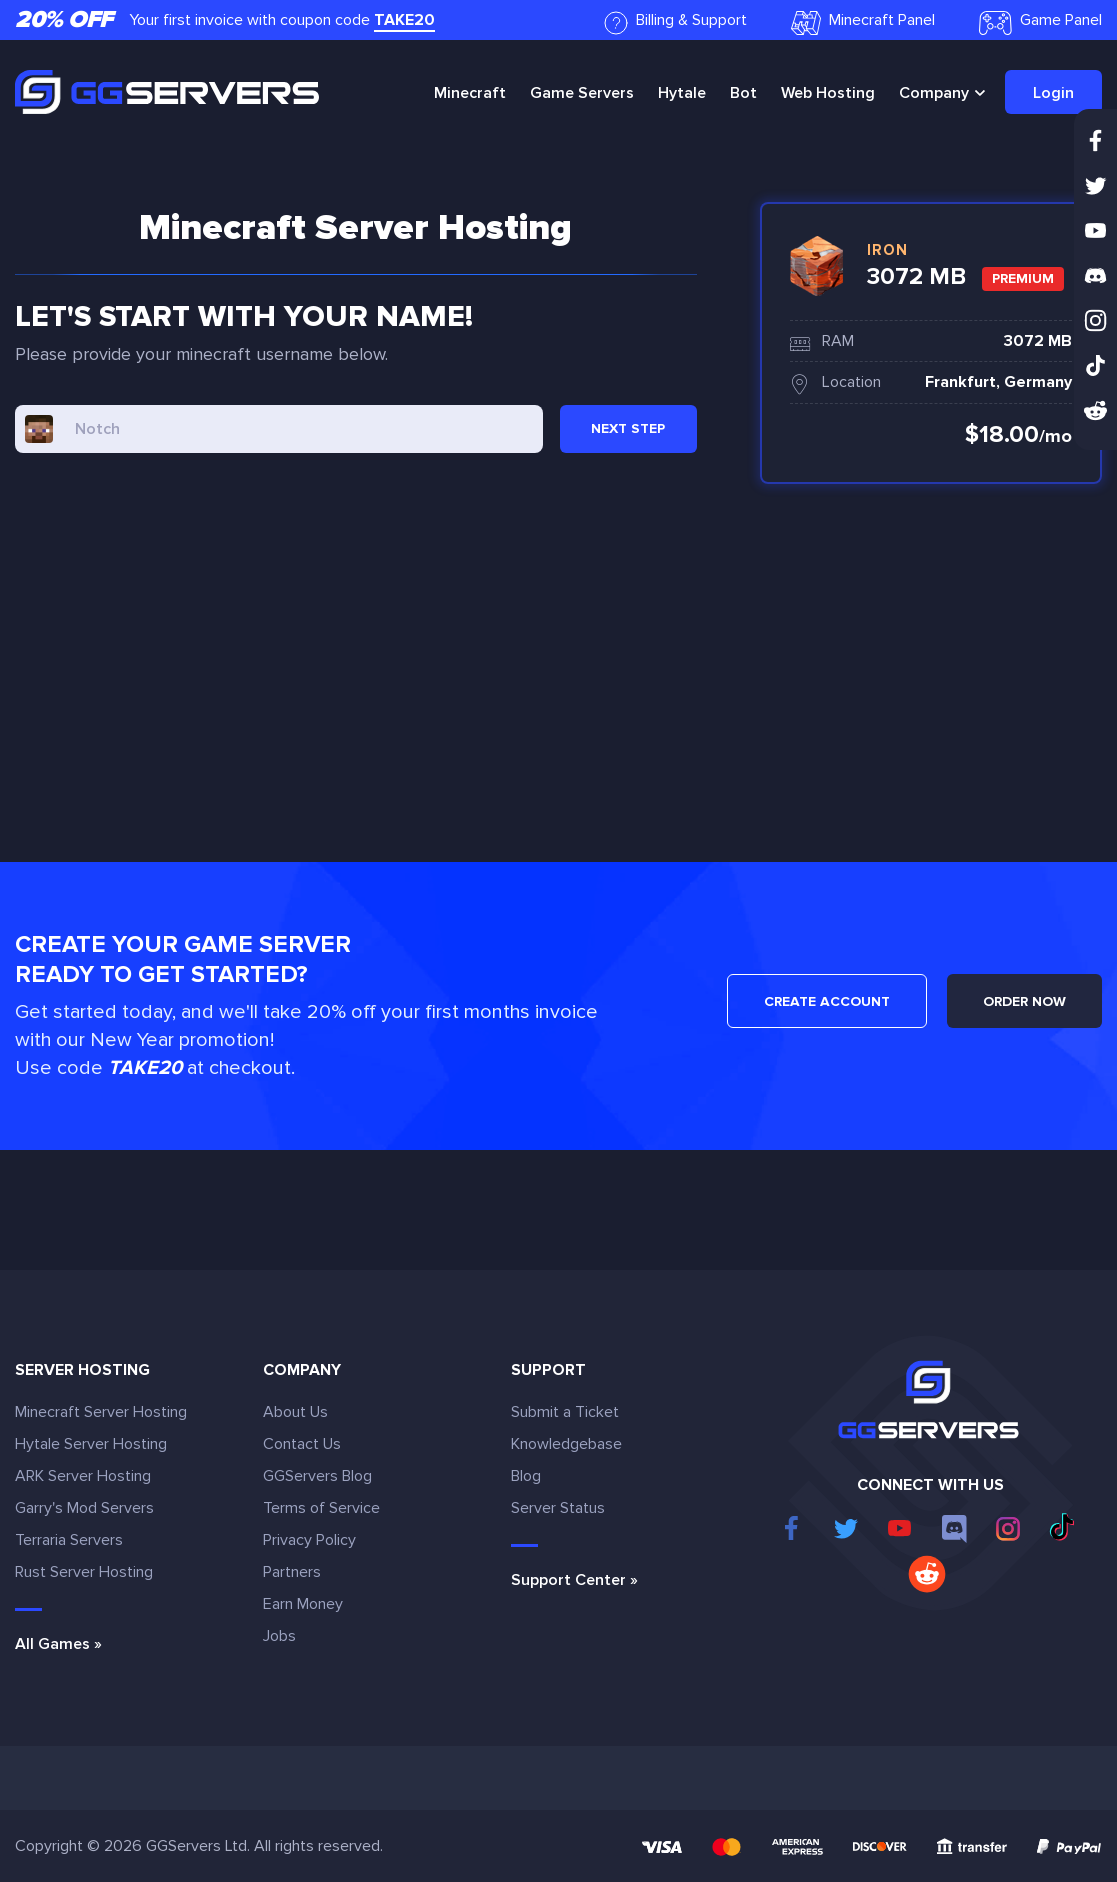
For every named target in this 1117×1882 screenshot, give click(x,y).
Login (1053, 93)
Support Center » (574, 1580)
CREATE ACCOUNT (827, 1001)
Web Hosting (828, 93)
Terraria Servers (69, 1540)
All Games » (58, 1644)
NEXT (628, 428)
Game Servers (582, 93)
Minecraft (470, 93)
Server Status (558, 1508)
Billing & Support (675, 22)
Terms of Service (321, 1508)
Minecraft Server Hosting (101, 1412)
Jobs (279, 1636)
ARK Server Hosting (83, 1476)
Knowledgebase (566, 1444)
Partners (292, 1572)
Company (934, 93)
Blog (526, 1476)
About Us (295, 1412)
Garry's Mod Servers (84, 1508)
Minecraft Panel (863, 22)
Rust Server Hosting (84, 1572)
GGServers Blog (317, 1476)
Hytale (682, 93)
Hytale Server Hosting (91, 1444)
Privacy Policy (309, 1540)
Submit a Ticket (565, 1412)
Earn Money (303, 1604)
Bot (743, 93)
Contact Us (302, 1444)
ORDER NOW (1024, 1001)
